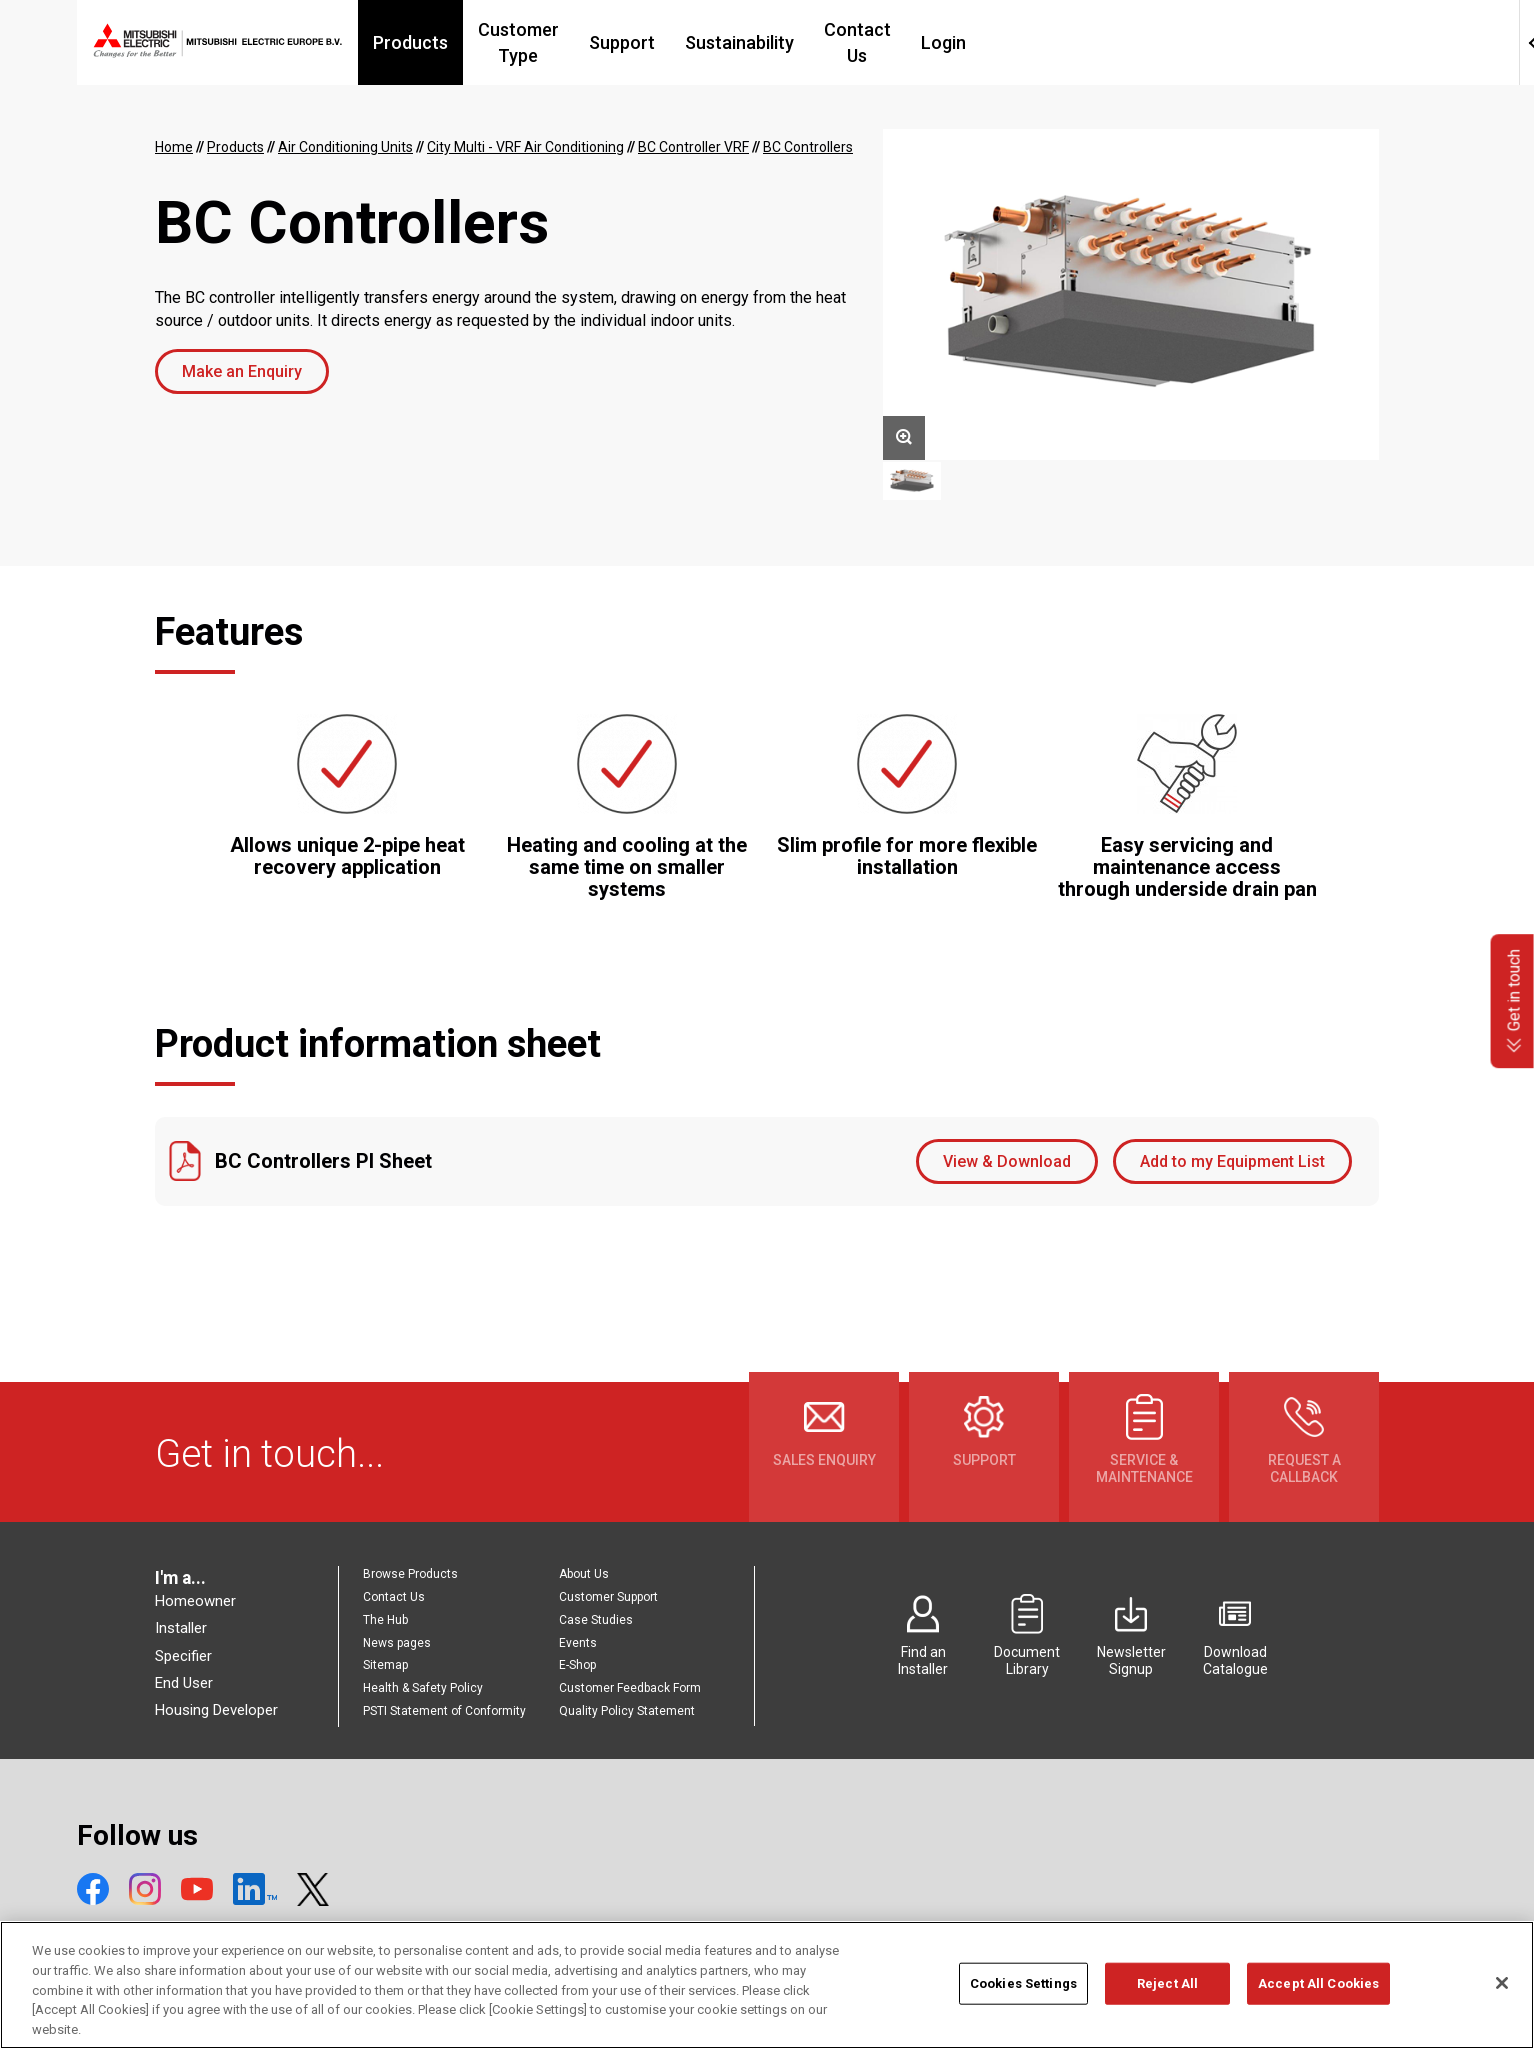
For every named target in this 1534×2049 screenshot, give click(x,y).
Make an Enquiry (242, 371)
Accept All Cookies (1318, 1998)
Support (774, 42)
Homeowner (195, 1601)
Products (518, 42)
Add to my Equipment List (1232, 1161)
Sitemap (385, 1665)
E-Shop (577, 1665)
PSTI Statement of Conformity (444, 1711)
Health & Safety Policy (423, 1688)
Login (1119, 42)
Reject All (1167, 1998)
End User (184, 1683)
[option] (1131, 294)
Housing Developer (216, 1710)
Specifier (183, 1656)
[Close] (1502, 1999)
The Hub (385, 1620)
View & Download (1007, 1161)
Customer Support (608, 1597)
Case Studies (596, 1620)
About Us (584, 1574)
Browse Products (410, 1574)
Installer (181, 1628)
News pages (397, 1643)
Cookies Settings (1023, 1998)
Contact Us (1021, 42)
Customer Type (648, 42)
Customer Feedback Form (630, 1688)
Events (578, 1643)
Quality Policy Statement (627, 1711)
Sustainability (891, 42)
